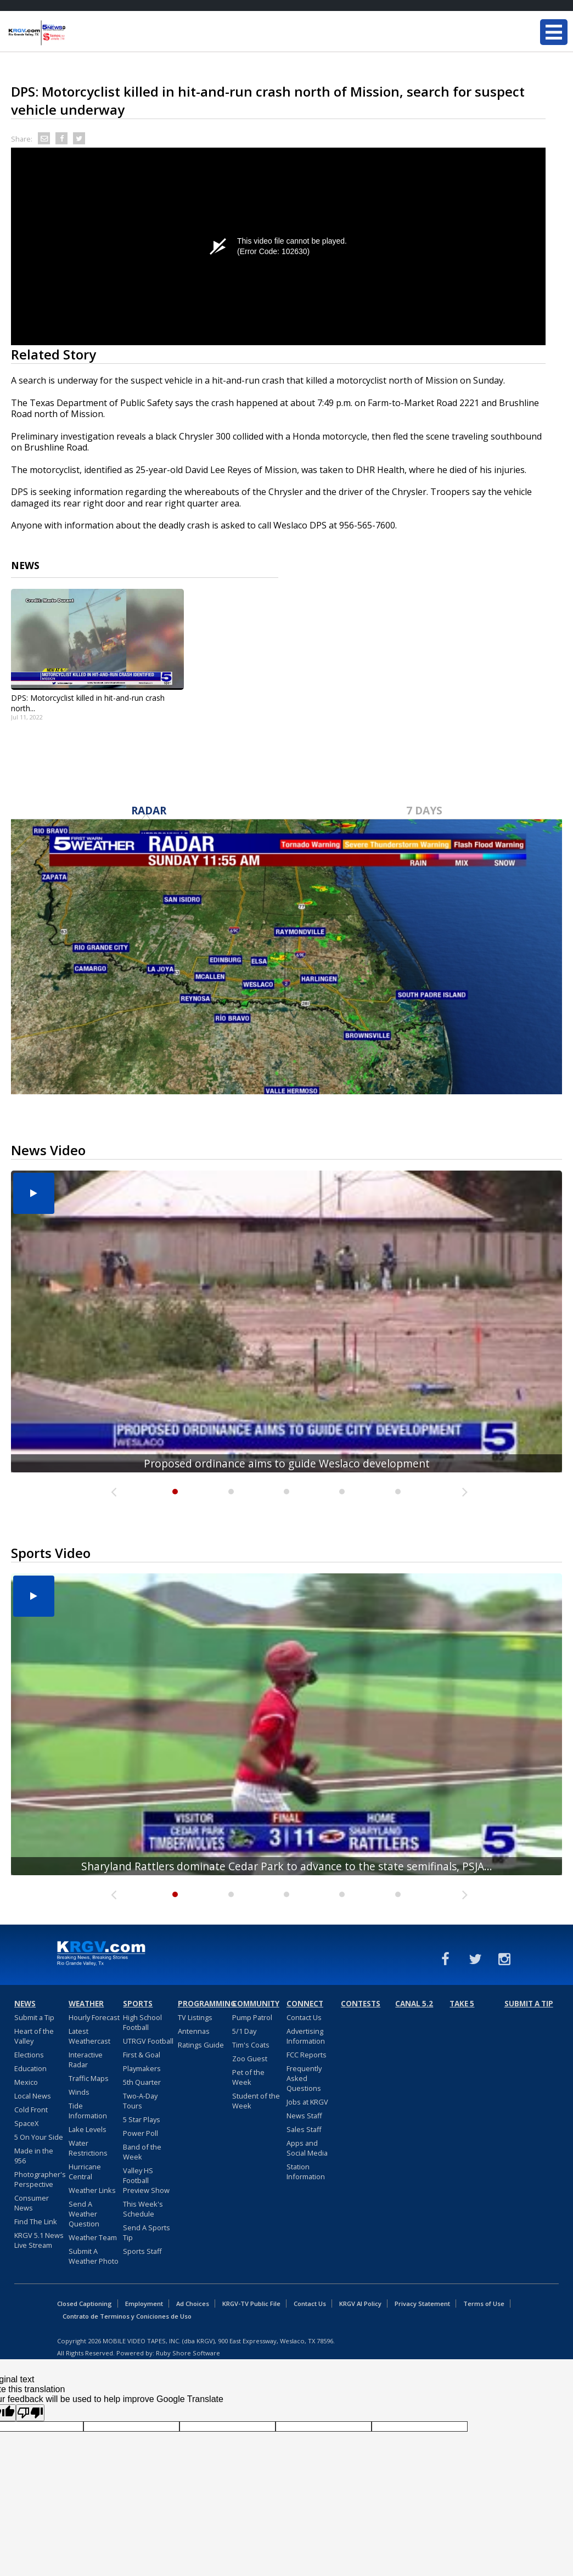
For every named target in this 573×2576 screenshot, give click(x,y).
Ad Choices (192, 2303)
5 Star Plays (141, 2119)
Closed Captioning (84, 2303)
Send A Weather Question (84, 2214)
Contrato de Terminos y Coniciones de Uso (127, 2316)
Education (30, 2068)
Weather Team (93, 2237)
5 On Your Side (38, 2137)
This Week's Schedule (143, 2209)
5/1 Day (244, 2031)
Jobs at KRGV (307, 2102)
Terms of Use (483, 2303)
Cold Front (31, 2109)
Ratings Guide (201, 2045)
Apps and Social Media (307, 2148)
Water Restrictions (88, 2148)
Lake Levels (87, 2129)
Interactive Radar (86, 2059)
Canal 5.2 (414, 2004)
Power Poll (140, 2133)
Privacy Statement (422, 2303)
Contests (360, 2004)
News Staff (304, 2116)
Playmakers (142, 2068)
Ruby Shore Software (188, 2353)
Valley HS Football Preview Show (146, 2180)
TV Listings (195, 2017)
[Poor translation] (30, 2412)
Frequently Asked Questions (304, 2078)
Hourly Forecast (94, 2017)
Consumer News (31, 2203)
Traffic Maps (89, 2078)
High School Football (142, 2022)
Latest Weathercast (89, 2036)
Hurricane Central (85, 2171)
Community (255, 2004)
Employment (144, 2303)
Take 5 (462, 2004)
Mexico (26, 2082)
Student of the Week (256, 2101)
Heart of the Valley (34, 2036)
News (25, 2004)
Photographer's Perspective (40, 2179)
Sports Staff (142, 2251)
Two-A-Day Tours (140, 2101)
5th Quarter (142, 2082)
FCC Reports (306, 2055)
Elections (29, 2055)
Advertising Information (305, 2036)
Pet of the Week (248, 2077)
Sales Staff (304, 2129)
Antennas (194, 2031)
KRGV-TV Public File (251, 2303)
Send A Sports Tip (146, 2232)
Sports (138, 2004)
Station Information (305, 2171)
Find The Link (35, 2221)
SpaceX (26, 2123)
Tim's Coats (250, 2045)
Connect (304, 2004)
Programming (203, 2004)
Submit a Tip (34, 2017)
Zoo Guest (249, 2058)
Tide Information (88, 2111)
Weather (86, 2004)
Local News (32, 2096)
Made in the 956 (33, 2156)
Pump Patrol (252, 2017)
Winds (79, 2092)
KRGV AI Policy (360, 2303)
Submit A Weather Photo (94, 2256)
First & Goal (141, 2055)
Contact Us (304, 2017)
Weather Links (92, 2190)
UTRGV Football (148, 2041)
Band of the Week (142, 2152)
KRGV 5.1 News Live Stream (39, 2240)
